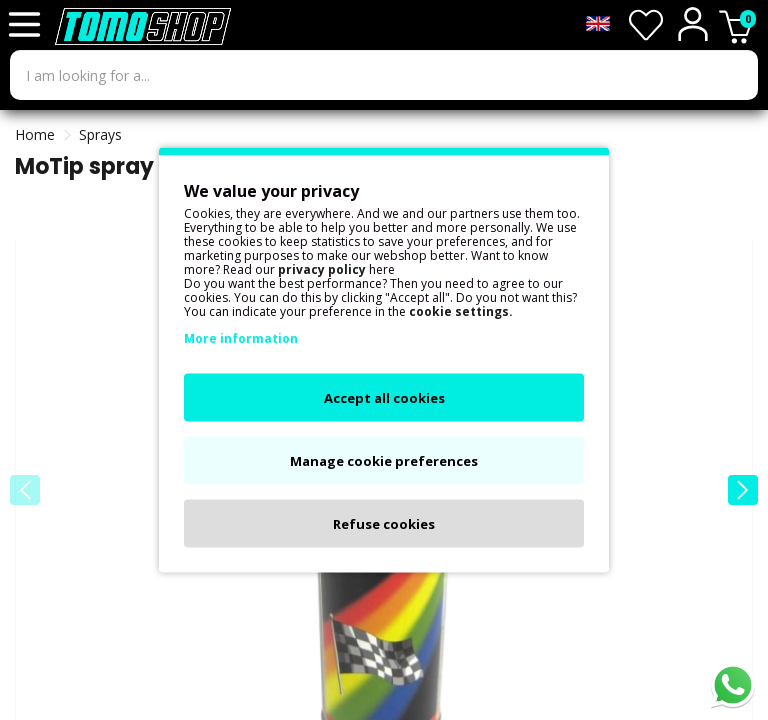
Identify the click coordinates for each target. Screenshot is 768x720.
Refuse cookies (384, 524)
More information (241, 338)
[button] (743, 490)
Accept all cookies (384, 398)
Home (35, 134)
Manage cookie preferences (384, 461)
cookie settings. (461, 311)
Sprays (100, 134)
